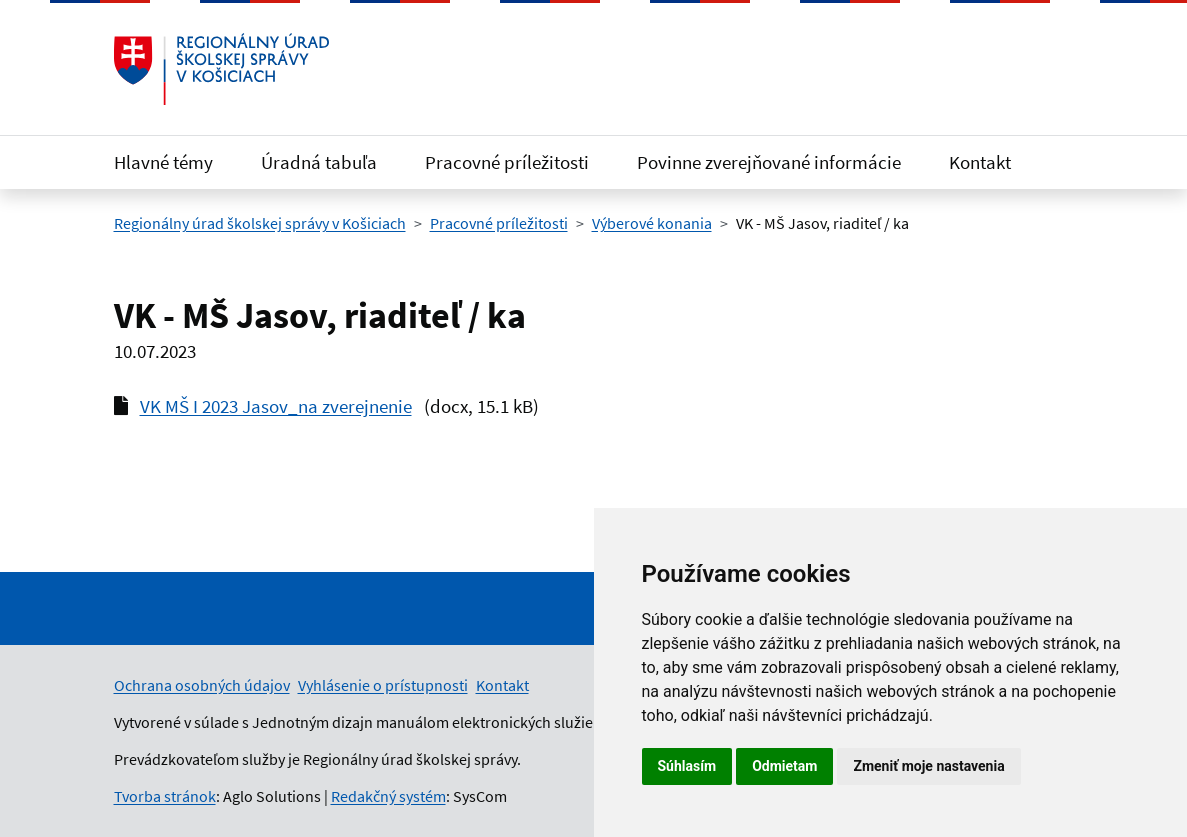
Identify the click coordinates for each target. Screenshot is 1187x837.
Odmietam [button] (784, 766)
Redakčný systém (388, 796)
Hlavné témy (163, 162)
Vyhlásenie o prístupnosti (383, 685)
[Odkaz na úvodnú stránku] (222, 69)
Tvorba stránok (165, 796)
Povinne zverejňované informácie (769, 162)
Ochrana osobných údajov (202, 685)
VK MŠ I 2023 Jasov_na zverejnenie (276, 406)
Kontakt (980, 162)
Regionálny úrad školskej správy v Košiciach (260, 223)
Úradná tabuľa (319, 162)
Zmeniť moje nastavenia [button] (928, 766)
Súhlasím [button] (687, 766)
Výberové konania (652, 223)
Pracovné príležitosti (507, 162)
